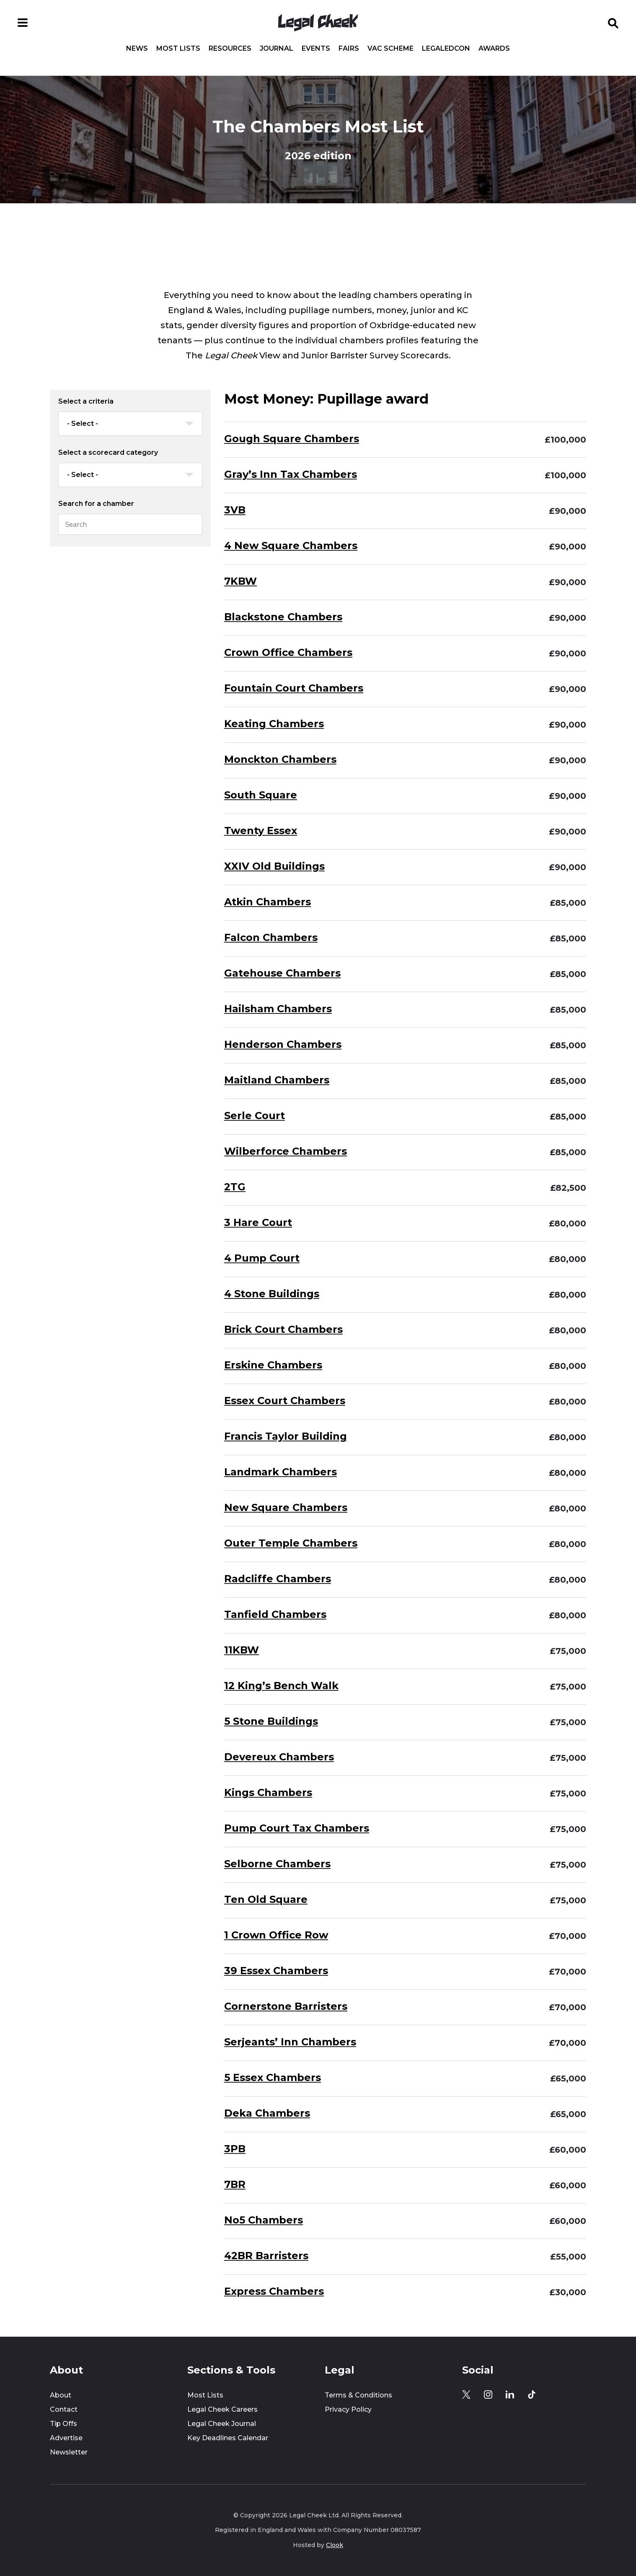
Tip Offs (63, 2424)
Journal (276, 48)
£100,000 (565, 440)
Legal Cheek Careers (222, 2409)
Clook (334, 2545)
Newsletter (69, 2452)
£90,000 (567, 511)
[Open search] (613, 22)
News (137, 48)
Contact (64, 2409)
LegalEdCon (446, 48)
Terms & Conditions (358, 2395)
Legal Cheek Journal (221, 2424)
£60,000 (567, 2150)
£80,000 (567, 1223)
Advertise (66, 2438)
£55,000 (568, 2257)
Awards (494, 48)
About (60, 2395)
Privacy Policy (348, 2409)
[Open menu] (22, 22)
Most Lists (178, 48)
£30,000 (567, 2292)
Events (316, 48)
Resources (230, 48)
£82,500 (568, 1188)
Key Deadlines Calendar (227, 2438)
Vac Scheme (390, 48)
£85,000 (568, 903)
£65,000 (568, 2078)
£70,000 (567, 1936)
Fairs (349, 48)
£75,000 (568, 1651)
